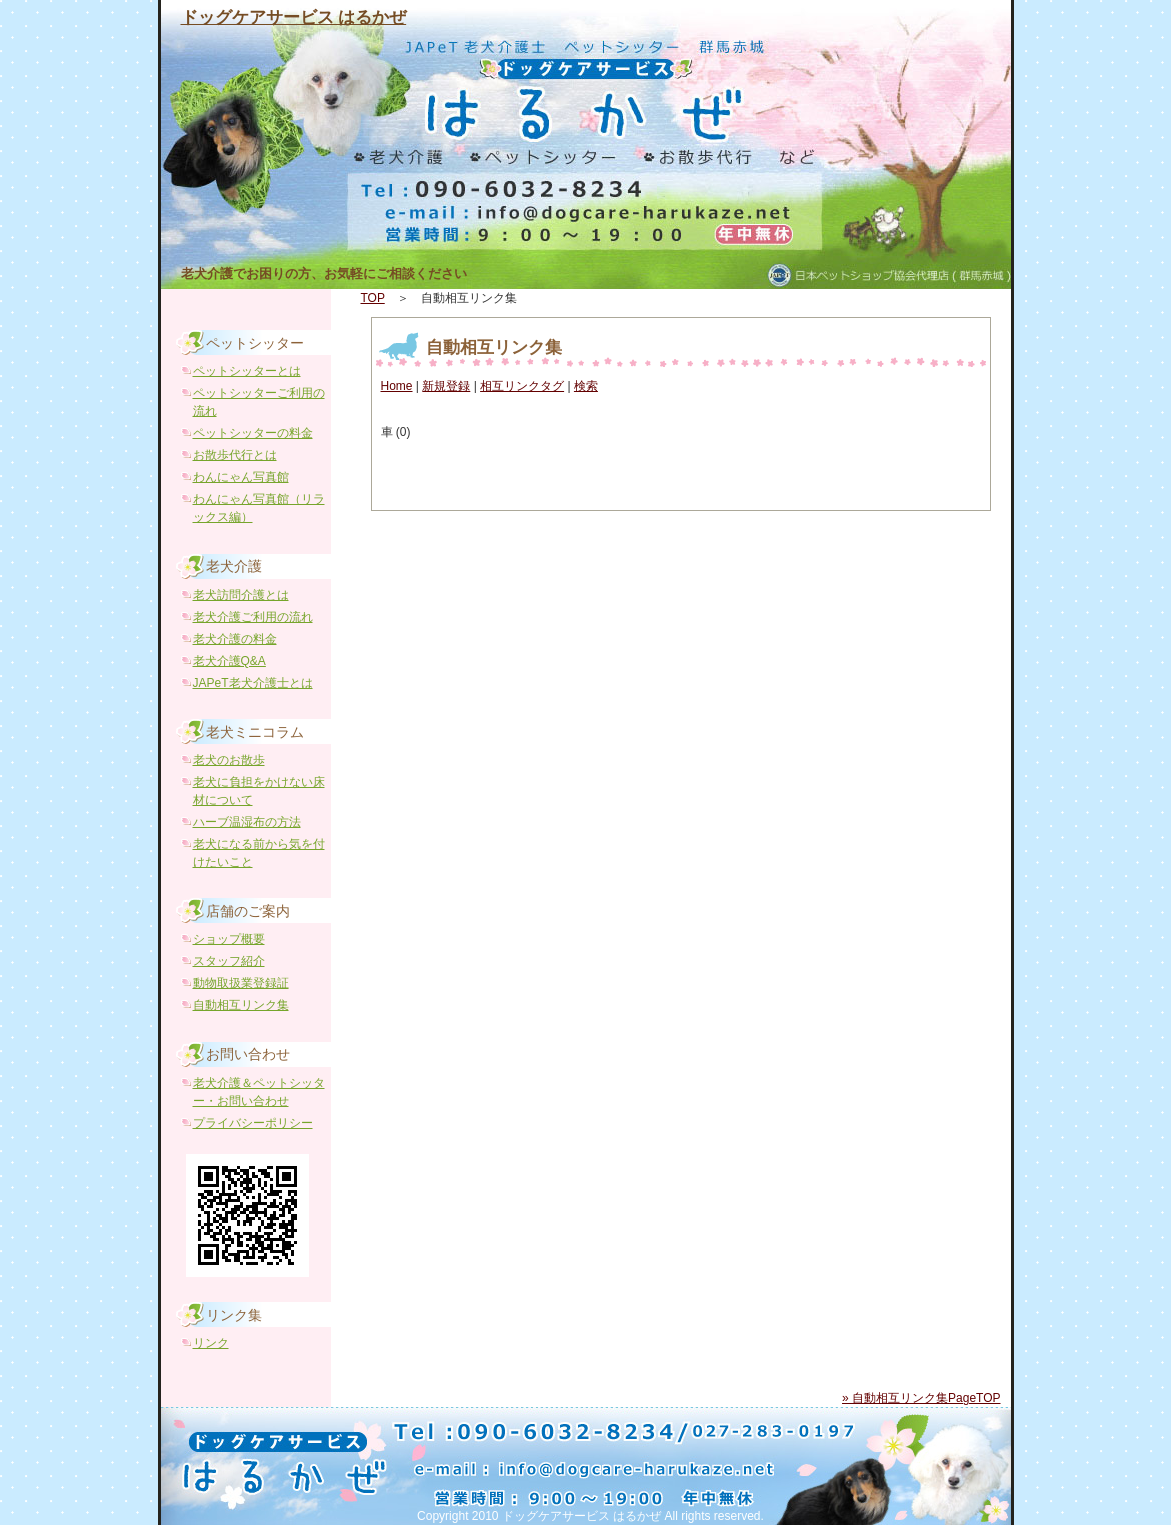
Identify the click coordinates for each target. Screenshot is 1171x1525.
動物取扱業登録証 (241, 983)
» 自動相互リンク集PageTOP (921, 1398)
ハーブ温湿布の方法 (247, 822)
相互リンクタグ (522, 386)
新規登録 (446, 386)
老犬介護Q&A (229, 661)
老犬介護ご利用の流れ (253, 617)
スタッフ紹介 (229, 961)
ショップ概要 (229, 939)
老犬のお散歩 (229, 760)
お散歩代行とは (235, 455)
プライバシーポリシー (253, 1123)
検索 (586, 386)
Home (397, 386)
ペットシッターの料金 (253, 433)
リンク (211, 1343)
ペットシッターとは (247, 371)
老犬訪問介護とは (241, 595)
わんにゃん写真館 (241, 477)
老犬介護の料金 (235, 639)
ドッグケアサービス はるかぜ (294, 17)
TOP (373, 298)
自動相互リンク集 (494, 347)
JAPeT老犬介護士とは (253, 683)
